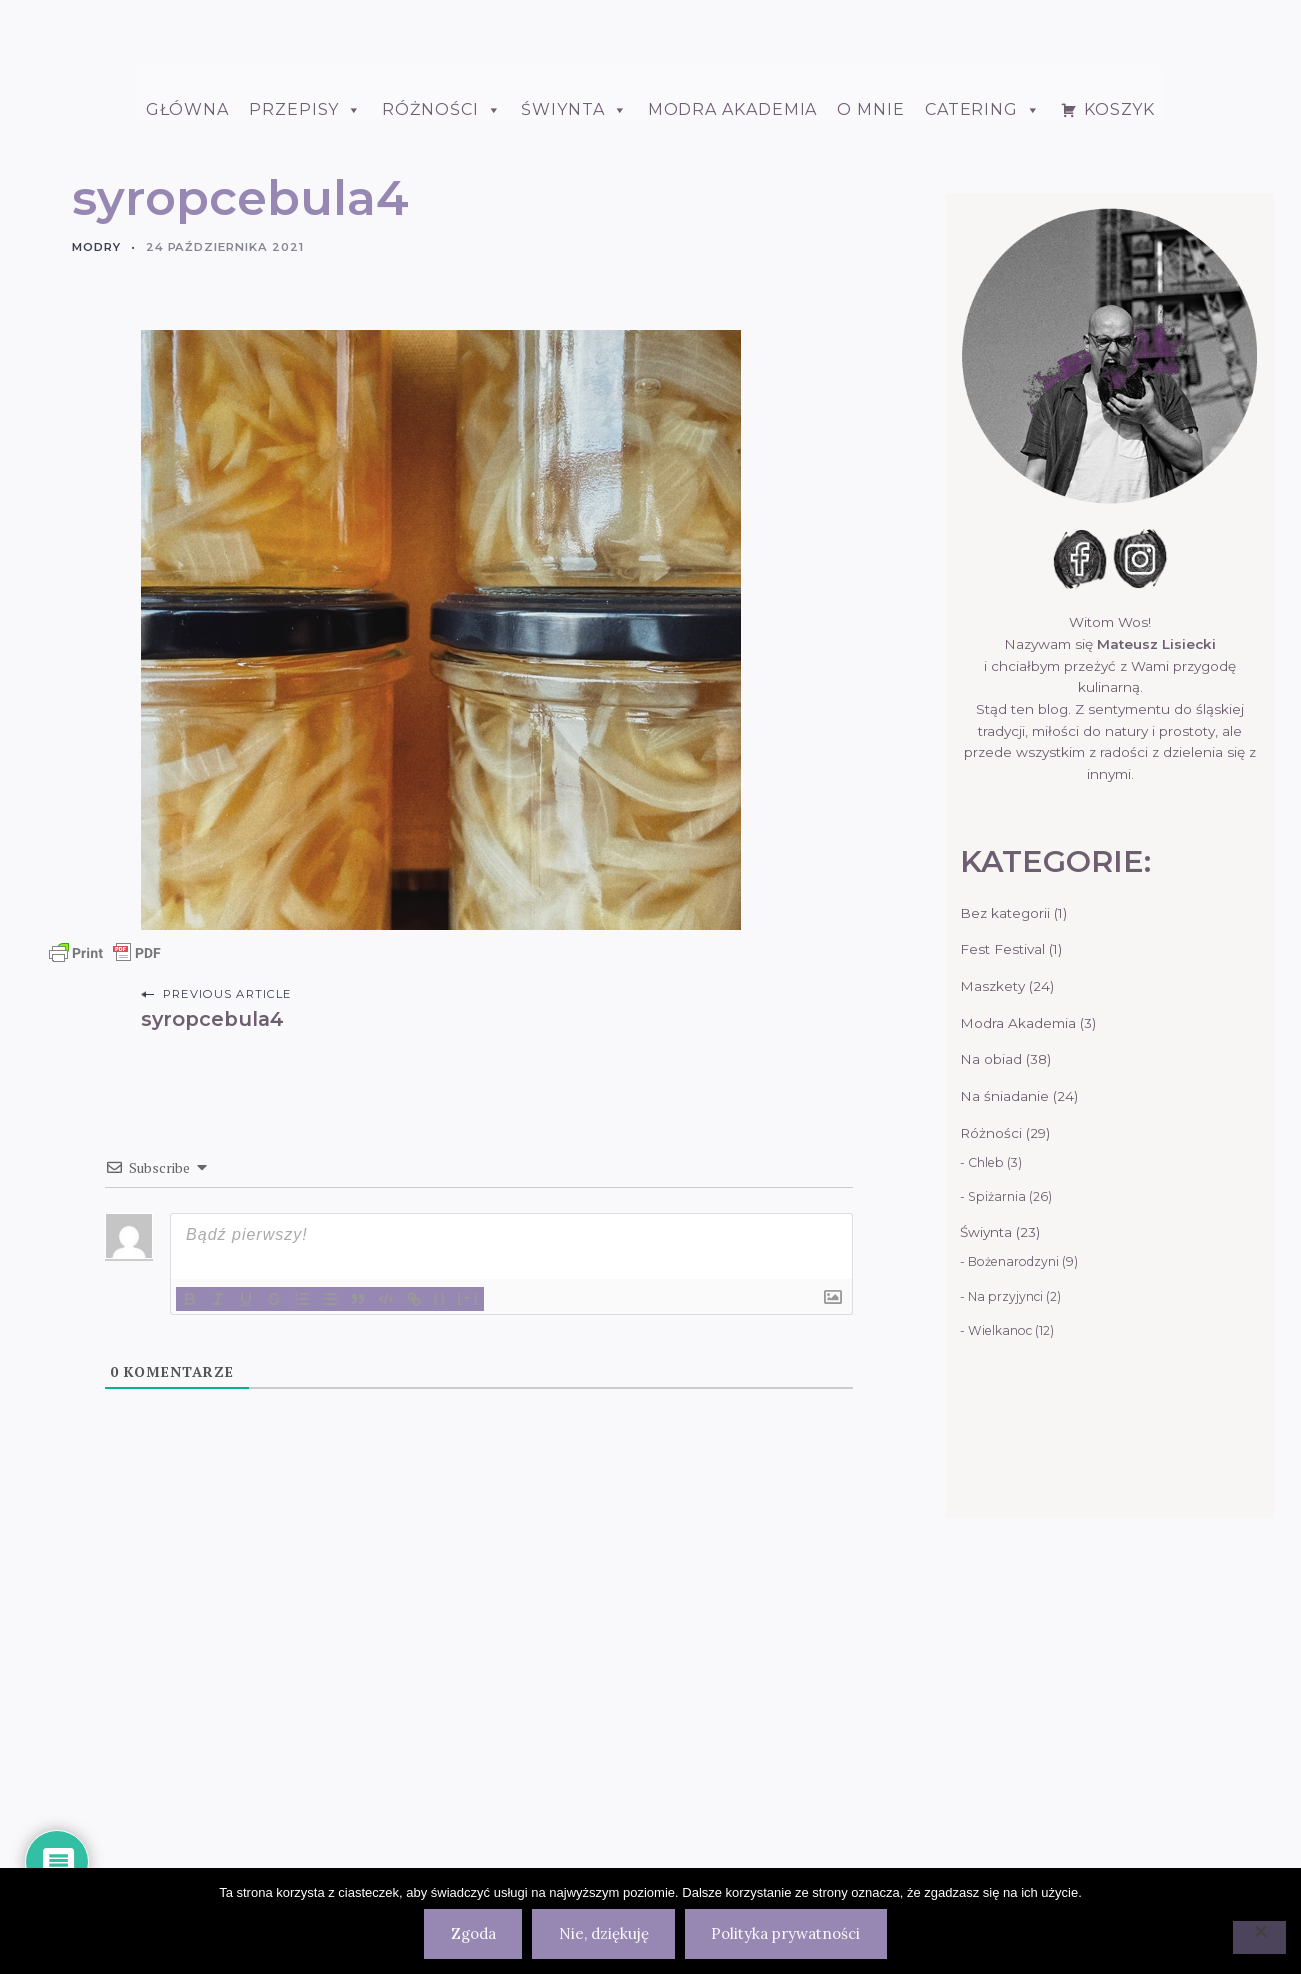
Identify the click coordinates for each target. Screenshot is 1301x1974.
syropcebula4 (212, 1319)
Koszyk (1119, 409)
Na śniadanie (1004, 1396)
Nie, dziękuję (604, 1933)
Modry (96, 547)
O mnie (870, 409)
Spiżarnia (997, 1496)
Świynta (986, 1532)
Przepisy (305, 409)
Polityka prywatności (785, 1933)
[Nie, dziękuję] (1259, 1937)
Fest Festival (1002, 1249)
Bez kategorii (1005, 1213)
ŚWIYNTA (574, 409)
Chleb (986, 1462)
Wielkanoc (1000, 1630)
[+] (468, 1597)
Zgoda (473, 1933)
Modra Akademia (733, 409)
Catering (983, 409)
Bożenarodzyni (1013, 1561)
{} (440, 1597)
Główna (187, 409)
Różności (441, 409)
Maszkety (992, 1286)
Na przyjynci (1005, 1596)
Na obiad (991, 1359)
